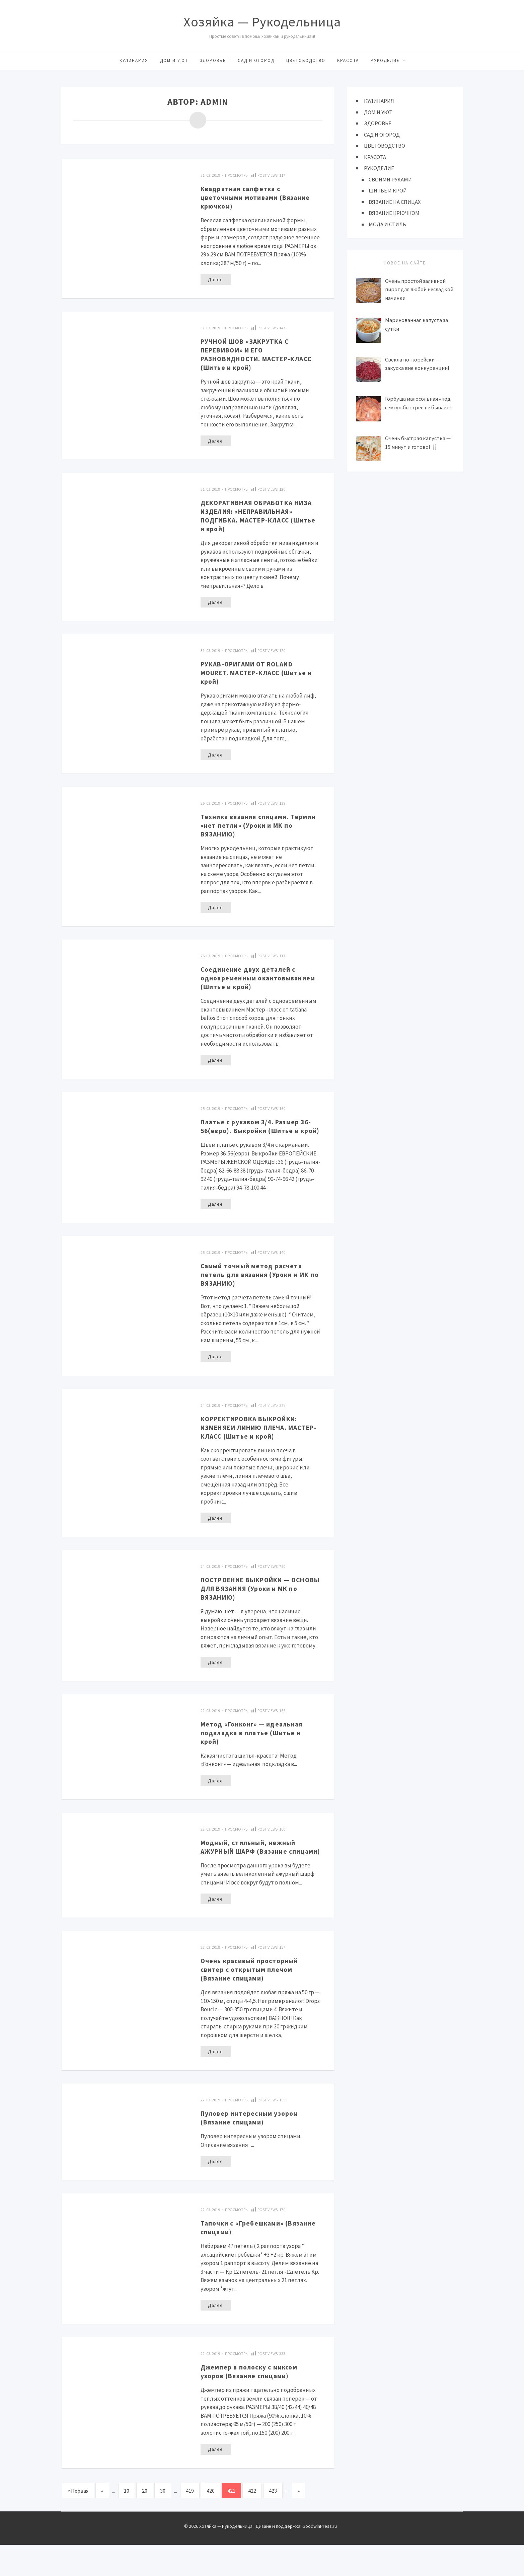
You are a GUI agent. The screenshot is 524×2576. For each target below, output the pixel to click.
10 (126, 2521)
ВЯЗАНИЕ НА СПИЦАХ (395, 202)
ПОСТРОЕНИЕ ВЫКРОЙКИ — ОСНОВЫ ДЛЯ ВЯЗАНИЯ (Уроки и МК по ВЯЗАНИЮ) (258, 1608)
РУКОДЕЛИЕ (385, 60)
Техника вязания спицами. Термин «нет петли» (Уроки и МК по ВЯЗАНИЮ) (260, 826)
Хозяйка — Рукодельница (262, 21)
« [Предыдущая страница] (102, 2521)
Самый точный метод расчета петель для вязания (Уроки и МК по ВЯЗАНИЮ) (261, 1294)
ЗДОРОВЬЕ (213, 60)
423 (273, 2521)
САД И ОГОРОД (256, 60)
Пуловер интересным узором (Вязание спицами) (254, 2148)
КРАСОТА (348, 60)
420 (211, 2521)
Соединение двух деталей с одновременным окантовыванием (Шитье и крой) (252, 983)
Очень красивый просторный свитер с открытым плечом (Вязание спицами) (254, 1999)
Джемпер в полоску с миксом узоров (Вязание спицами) (253, 2402)
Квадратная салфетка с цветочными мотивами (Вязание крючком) (260, 197)
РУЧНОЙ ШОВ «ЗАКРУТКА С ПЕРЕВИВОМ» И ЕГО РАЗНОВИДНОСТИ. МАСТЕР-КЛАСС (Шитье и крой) (252, 354)
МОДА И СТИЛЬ (388, 224)
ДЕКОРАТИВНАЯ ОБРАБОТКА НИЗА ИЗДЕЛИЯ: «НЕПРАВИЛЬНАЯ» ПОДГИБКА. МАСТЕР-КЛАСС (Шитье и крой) (258, 516)
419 (190, 2521)
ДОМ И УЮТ (174, 60)
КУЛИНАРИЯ (134, 60)
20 (144, 2521)
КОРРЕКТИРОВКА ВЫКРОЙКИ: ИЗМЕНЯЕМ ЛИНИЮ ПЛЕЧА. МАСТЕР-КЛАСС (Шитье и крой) (258, 1447)
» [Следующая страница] (298, 2521)
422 (252, 2521)
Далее (215, 279)
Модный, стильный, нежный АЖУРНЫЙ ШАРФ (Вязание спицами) (253, 1871)
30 (162, 2521)
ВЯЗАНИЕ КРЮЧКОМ (395, 213)
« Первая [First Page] (78, 2521)
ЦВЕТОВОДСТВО (305, 60)
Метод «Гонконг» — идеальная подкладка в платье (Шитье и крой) (257, 1753)
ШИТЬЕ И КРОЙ (388, 190)
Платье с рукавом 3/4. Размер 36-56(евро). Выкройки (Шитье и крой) (258, 1141)
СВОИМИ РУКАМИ (391, 179)
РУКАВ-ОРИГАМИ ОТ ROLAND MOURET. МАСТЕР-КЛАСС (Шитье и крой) (254, 673)
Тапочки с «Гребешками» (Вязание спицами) (246, 2258)
